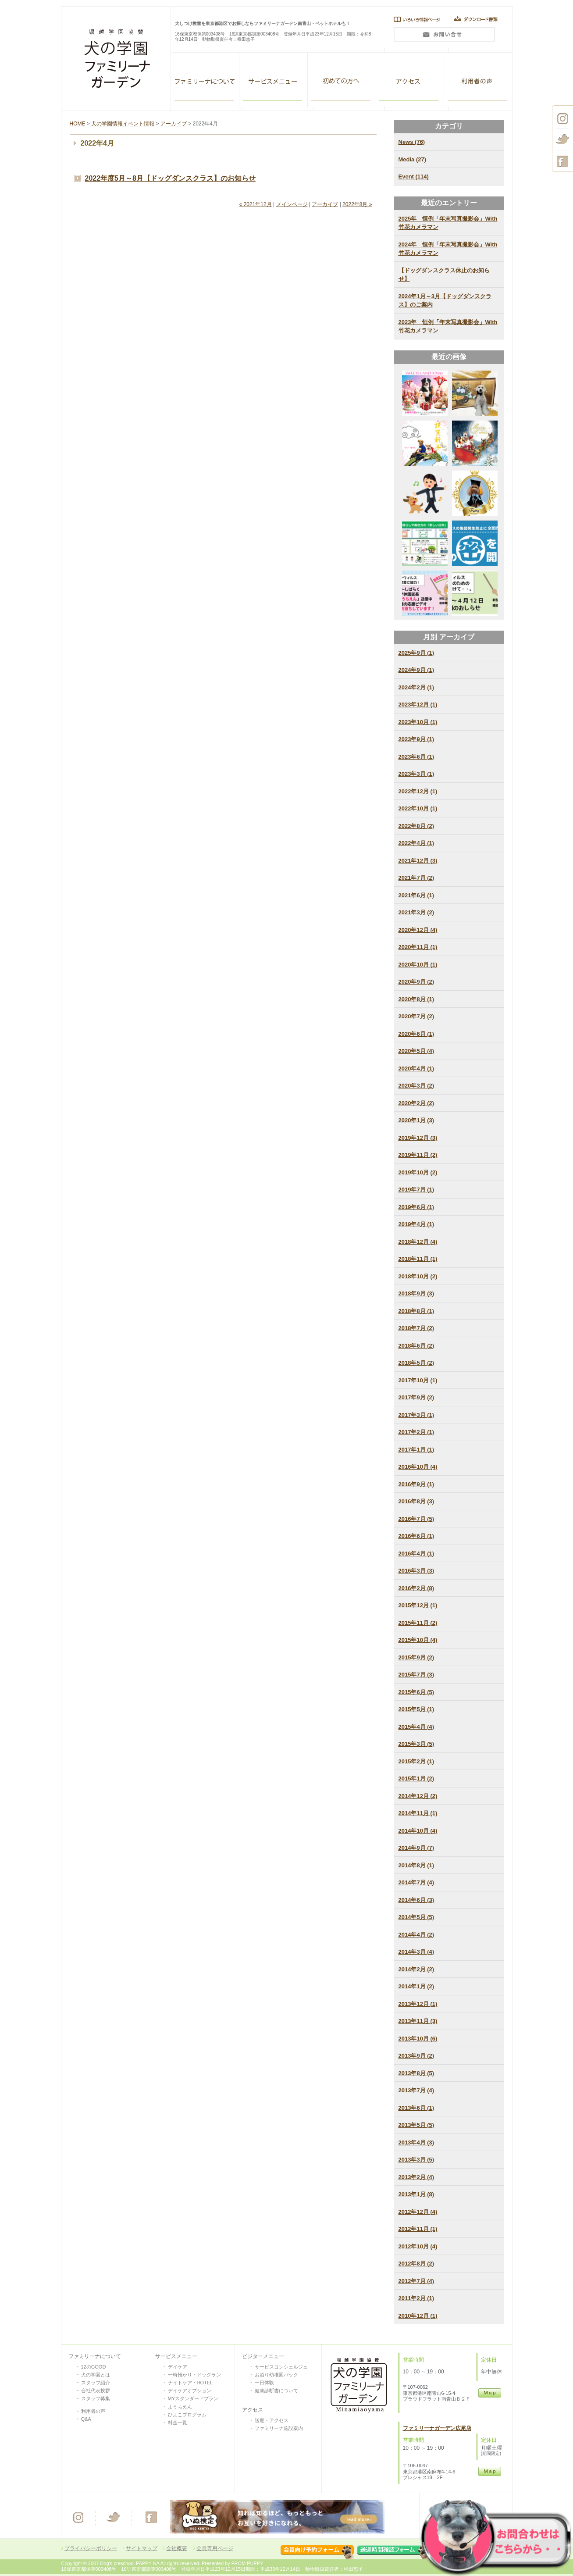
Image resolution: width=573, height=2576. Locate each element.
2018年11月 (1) (418, 1259)
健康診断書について (276, 2390)
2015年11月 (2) (418, 1623)
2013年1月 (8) (416, 2194)
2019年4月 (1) (416, 1224)
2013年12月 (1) (418, 2004)
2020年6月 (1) (416, 1034)
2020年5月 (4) (416, 1051)
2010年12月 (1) (418, 2315)
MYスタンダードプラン (193, 2398)
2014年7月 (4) (416, 1882)
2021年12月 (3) (418, 860)
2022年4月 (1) (416, 843)
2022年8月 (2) (416, 826)
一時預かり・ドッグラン (194, 2374)
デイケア (177, 2366)
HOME (77, 124)
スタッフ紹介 (95, 2382)
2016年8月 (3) (416, 1501)
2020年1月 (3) (416, 1120)
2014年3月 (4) (416, 1951)
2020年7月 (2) (416, 1016)
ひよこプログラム (187, 2414)
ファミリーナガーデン (205, 80)
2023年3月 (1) (416, 774)
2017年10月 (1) (418, 1380)
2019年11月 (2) (418, 1155)
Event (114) (414, 176)
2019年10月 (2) (418, 1172)
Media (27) (413, 159)
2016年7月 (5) (416, 1519)
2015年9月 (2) (416, 1657)
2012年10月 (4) (418, 2246)
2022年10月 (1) (418, 808)
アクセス (410, 80)
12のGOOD (93, 2366)
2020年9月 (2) (416, 981)
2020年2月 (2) (416, 1103)
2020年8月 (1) (416, 999)
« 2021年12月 (255, 204)
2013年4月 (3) (416, 2142)
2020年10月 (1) (418, 964)
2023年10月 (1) (418, 722)
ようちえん (180, 2406)
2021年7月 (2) (416, 877)
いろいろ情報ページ (414, 19)
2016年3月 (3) (416, 1570)
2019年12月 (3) (418, 1138)
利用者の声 (478, 80)
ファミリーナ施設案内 (279, 2428)
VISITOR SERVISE (342, 80)
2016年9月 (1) (416, 1484)
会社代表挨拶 (95, 2390)
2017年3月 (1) (416, 1415)
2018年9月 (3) (416, 1293)
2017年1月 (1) (416, 1449)
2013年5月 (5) (416, 2125)
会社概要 (176, 2548)
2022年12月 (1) (418, 791)
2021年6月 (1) (416, 895)
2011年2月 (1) (416, 2298)
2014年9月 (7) (416, 1848)
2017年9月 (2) (416, 1397)
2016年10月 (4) (418, 1466)
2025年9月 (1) (416, 652)
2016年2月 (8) (416, 1588)
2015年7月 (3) (416, 1674)
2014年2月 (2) (416, 1969)
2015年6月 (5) (416, 1692)
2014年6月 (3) (416, 1900)
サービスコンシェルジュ (281, 2366)
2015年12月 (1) (418, 1605)
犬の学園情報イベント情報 (122, 124)
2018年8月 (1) (416, 1311)
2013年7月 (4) (416, 2090)
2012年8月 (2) (416, 2263)
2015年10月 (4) (418, 1640)
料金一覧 (177, 2422)
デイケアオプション (189, 2390)
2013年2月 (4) (416, 2177)
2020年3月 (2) (416, 1085)
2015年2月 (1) (416, 1761)
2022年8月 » (357, 204)
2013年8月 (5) (416, 2073)
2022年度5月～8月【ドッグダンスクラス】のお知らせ (170, 178)
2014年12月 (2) (418, 1796)
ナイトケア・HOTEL (190, 2382)
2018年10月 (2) (418, 1276)
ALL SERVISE (273, 80)
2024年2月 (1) (416, 687)
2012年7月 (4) (416, 2281)
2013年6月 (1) (416, 2108)
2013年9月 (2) (416, 2055)
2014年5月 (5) (416, 1917)
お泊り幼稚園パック (276, 2374)
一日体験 (264, 2382)
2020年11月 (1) (418, 947)
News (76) (412, 142)
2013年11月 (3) (418, 2021)
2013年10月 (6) (418, 2038)
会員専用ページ (214, 2548)
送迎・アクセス (271, 2420)
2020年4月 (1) (416, 1068)
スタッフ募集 (95, 2398)
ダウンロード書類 (478, 19)
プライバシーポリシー (90, 2548)
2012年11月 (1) (418, 2229)
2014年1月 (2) (416, 1986)
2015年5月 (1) (416, 1709)
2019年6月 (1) (416, 1207)
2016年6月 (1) (416, 1536)
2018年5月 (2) (416, 1362)
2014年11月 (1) (418, 1813)
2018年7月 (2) (416, 1328)
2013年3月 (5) (416, 2159)
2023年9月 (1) (416, 739)
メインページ (292, 204)
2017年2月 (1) (416, 1432)
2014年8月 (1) (416, 1865)
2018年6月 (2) (416, 1345)
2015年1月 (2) (416, 1778)
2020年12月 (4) (418, 930)
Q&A (86, 2419)
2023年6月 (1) (416, 756)
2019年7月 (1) (416, 1189)
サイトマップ (141, 2548)
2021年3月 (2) (416, 912)
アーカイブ (173, 124)
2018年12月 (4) (418, 1241)
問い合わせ (443, 37)
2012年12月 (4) (418, 2212)
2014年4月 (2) (416, 1934)
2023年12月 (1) (418, 704)
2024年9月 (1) (416, 670)
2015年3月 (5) (416, 1744)
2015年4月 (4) (416, 1726)
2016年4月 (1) (416, 1553)
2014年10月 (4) (418, 1830)
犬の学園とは (95, 2374)
